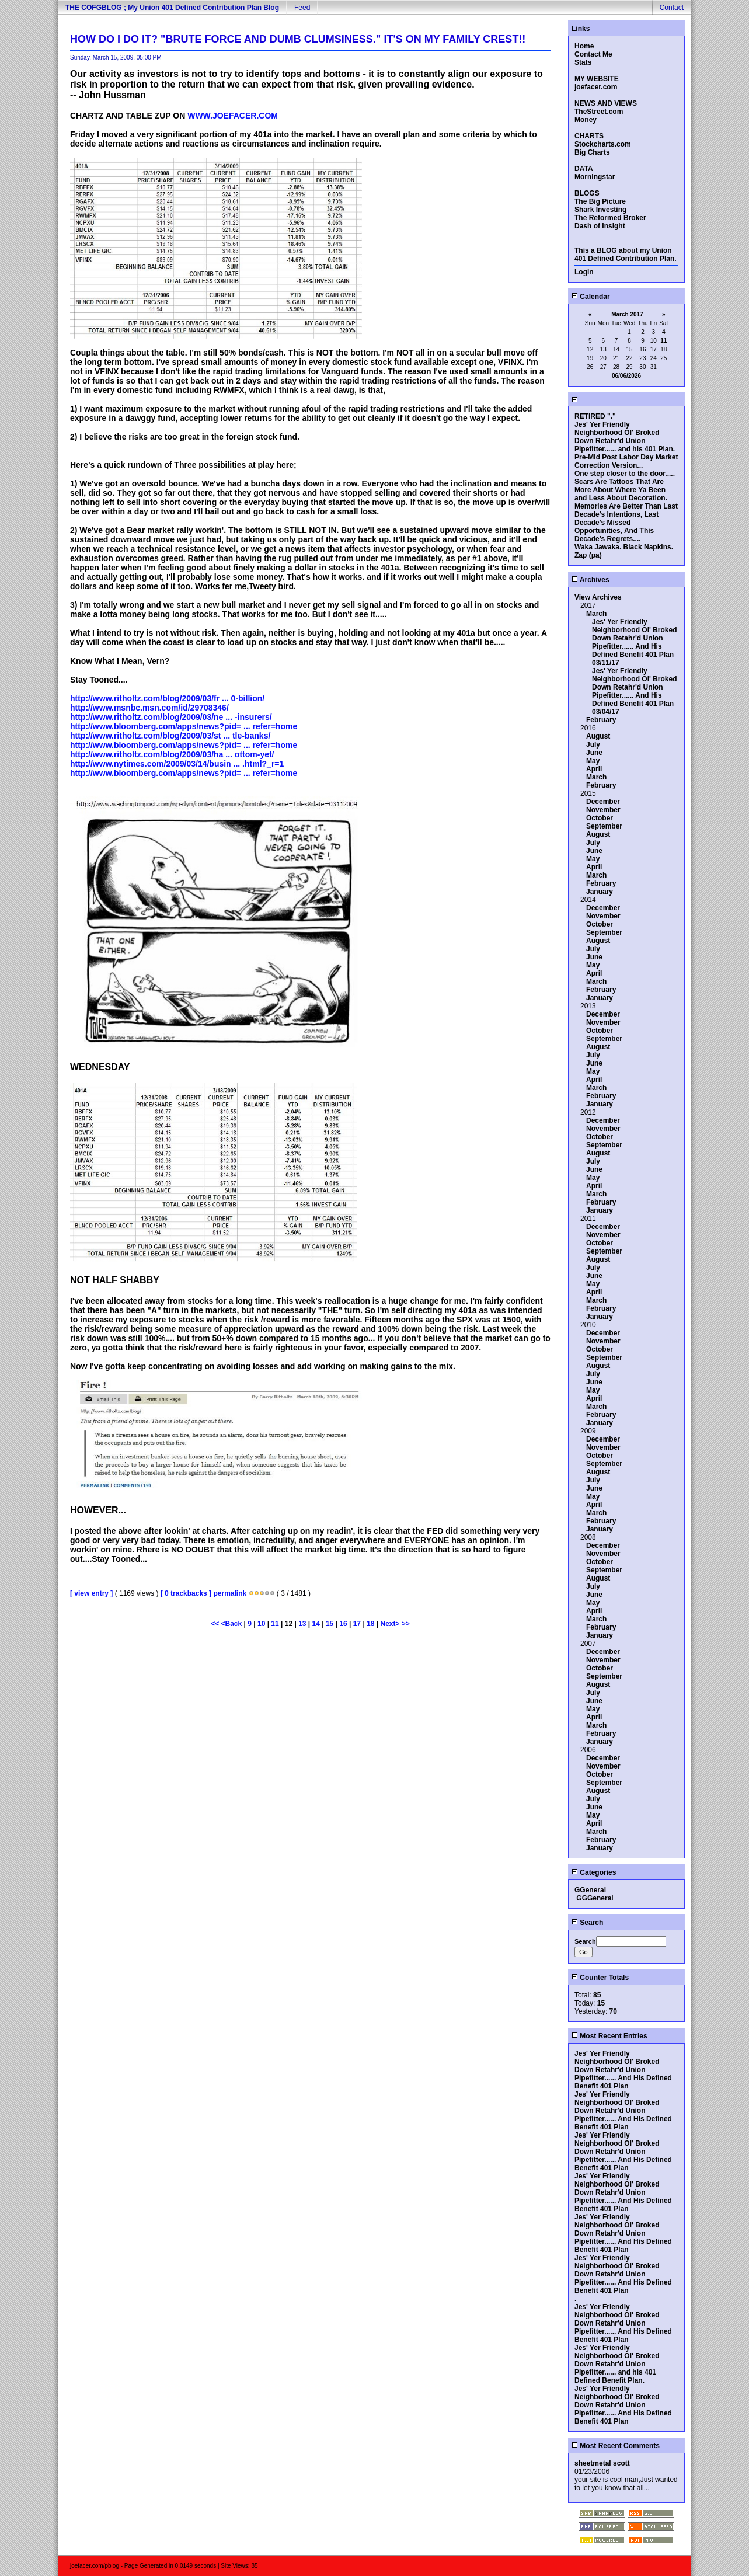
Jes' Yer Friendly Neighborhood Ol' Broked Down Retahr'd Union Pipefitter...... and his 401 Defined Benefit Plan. (617, 2364)
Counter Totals (600, 1977)
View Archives (598, 597)
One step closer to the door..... (624, 473)
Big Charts (592, 152)
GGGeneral (594, 1898)
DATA (583, 169)
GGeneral (590, 1890)
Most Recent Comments (616, 2446)
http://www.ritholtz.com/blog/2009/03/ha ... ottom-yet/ (172, 754)
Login (584, 272)
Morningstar (594, 177)
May (593, 761)
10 (261, 1624)
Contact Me (593, 54)
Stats (582, 62)
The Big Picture (600, 201)
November (603, 810)
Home (584, 46)
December (603, 802)
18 (370, 1624)
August (598, 736)
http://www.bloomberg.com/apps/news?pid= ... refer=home (183, 726)
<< (216, 1624)
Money (585, 120)
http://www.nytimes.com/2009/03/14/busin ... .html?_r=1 (177, 763)
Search (587, 1923)
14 (316, 1624)
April (594, 769)
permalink (229, 1593)
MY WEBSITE (596, 79)
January (599, 891)
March (596, 614)
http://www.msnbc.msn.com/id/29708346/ (149, 707)
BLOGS (587, 193)
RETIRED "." (595, 416)
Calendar (591, 297)
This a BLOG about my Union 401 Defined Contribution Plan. (625, 254)
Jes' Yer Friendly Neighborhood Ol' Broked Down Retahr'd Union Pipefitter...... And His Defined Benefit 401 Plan (634, 638)
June (594, 753)
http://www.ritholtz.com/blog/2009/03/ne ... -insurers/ (171, 717)
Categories (594, 1872)
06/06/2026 (626, 376)
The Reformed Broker (610, 218)
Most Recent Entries (609, 2036)
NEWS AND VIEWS (605, 103)
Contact (672, 8)
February (601, 720)
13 (302, 1624)
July (593, 744)
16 (343, 1624)
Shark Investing (600, 210)
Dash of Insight (599, 226)
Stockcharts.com (602, 144)
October (599, 818)
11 (274, 1624)
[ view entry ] (91, 1593)
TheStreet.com (598, 111)
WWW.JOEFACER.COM (232, 115)
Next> (390, 1624)
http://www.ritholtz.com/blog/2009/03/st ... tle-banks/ (170, 735)
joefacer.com (595, 87)
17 (357, 1624)
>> (406, 1624)
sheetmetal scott (602, 2463)
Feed (302, 8)
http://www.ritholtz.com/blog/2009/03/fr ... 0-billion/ (167, 698)
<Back (232, 1624)
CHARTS (589, 136)
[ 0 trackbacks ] (186, 1593)
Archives (590, 580)
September (604, 826)
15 (329, 1624)
